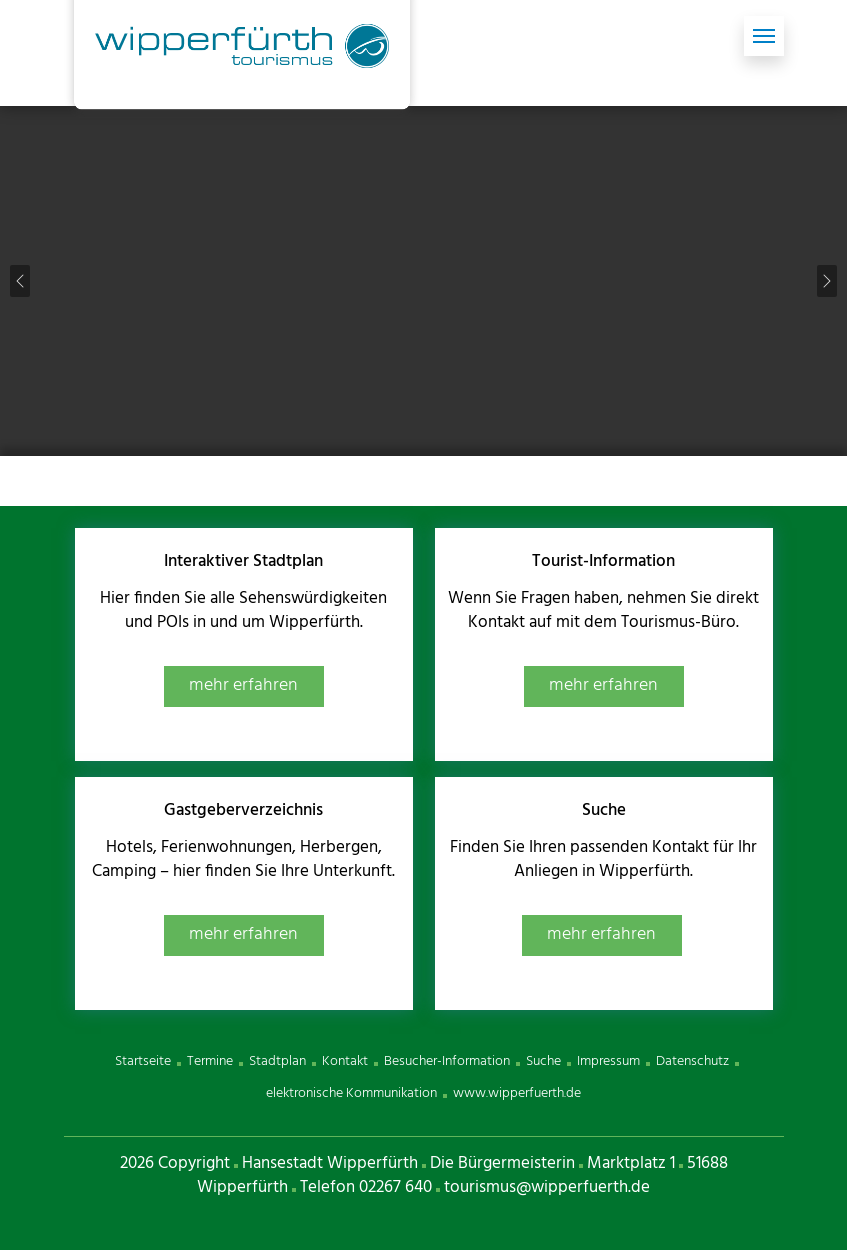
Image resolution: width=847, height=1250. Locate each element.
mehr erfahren (243, 685)
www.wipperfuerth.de (517, 1093)
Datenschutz (692, 1061)
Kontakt (345, 1061)
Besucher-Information (447, 1061)
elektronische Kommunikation (351, 1093)
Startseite (143, 1061)
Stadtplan (277, 1061)
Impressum (608, 1061)
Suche (543, 1061)
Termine (210, 1061)
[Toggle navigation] (764, 36)
